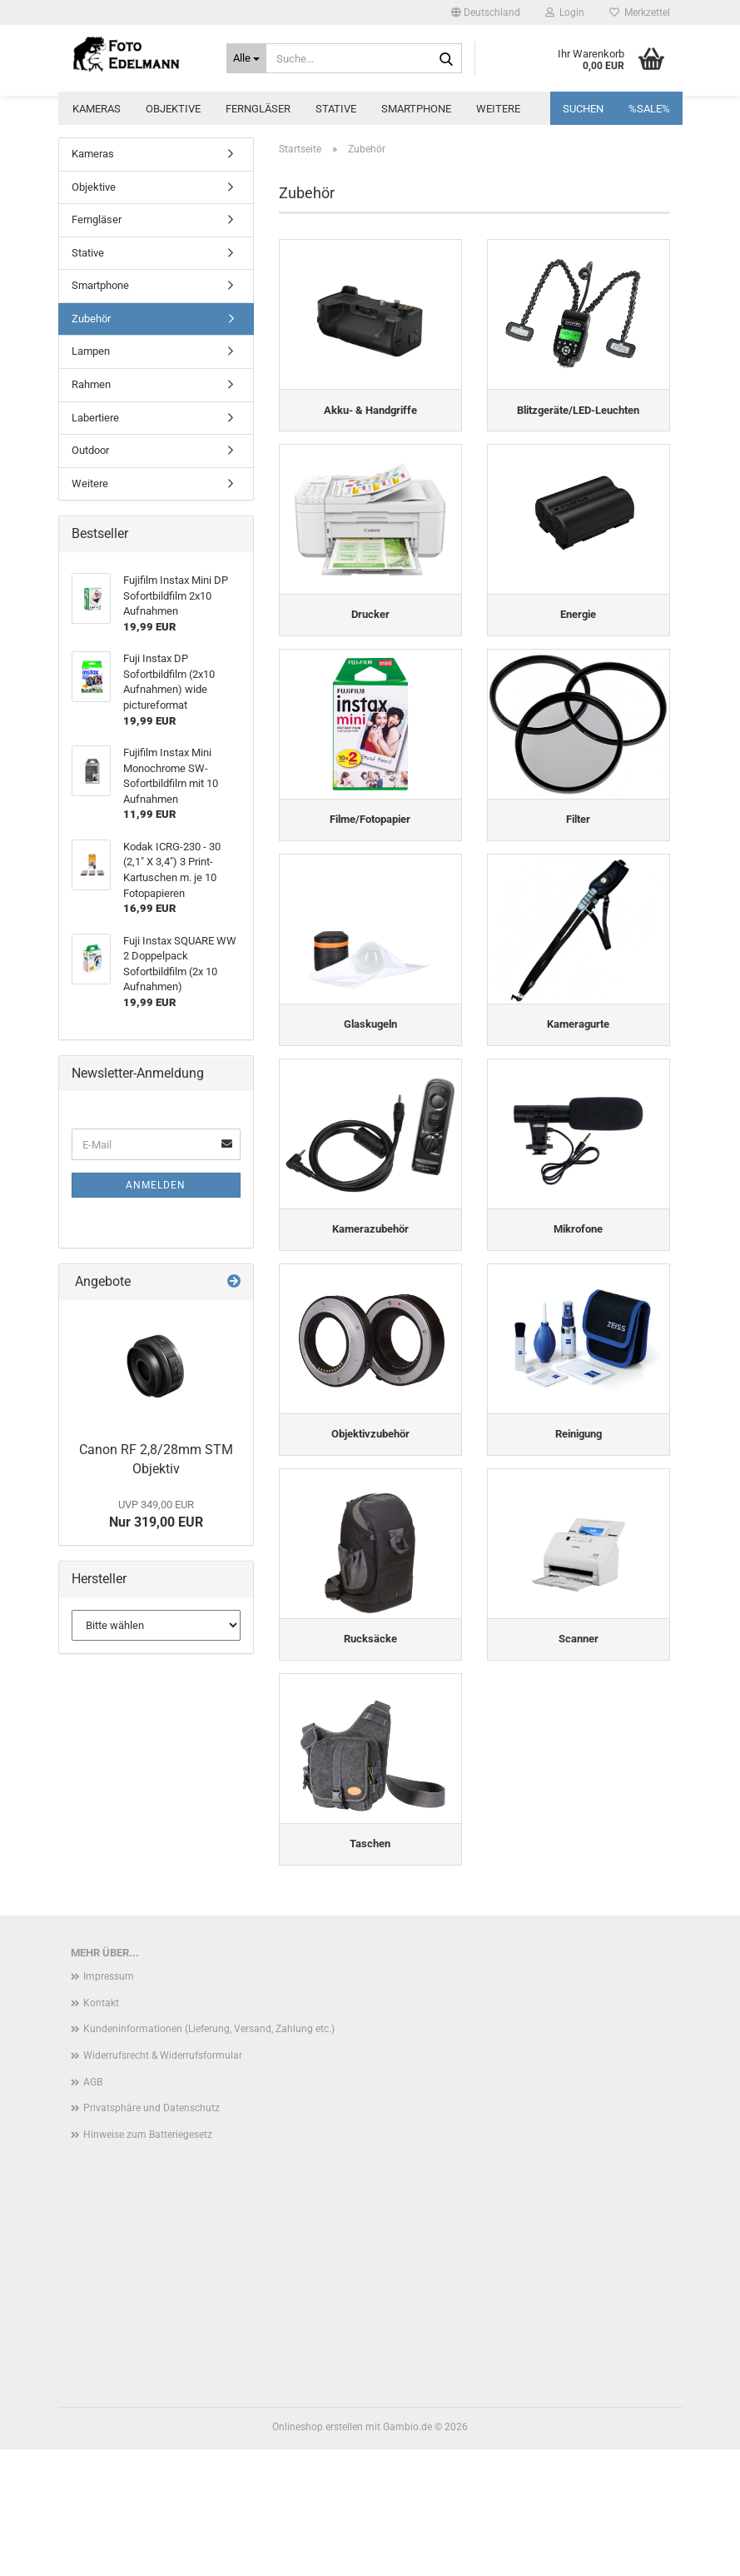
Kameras (96, 108)
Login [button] (564, 12)
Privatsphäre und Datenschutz (151, 2235)
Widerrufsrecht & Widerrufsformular (162, 2182)
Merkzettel (639, 12)
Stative (335, 108)
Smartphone (416, 108)
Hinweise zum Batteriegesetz (147, 2261)
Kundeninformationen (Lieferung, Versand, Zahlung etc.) (209, 2156)
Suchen (583, 108)
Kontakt (101, 2129)
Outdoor (90, 450)
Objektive (173, 108)
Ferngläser (258, 108)
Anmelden (156, 1185)
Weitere (498, 108)
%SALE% (649, 108)
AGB (92, 2209)
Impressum (108, 2104)
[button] (486, 12)
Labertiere (95, 417)
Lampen (91, 351)
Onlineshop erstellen (317, 2553)
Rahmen (91, 384)
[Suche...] (246, 58)
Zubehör (91, 318)
